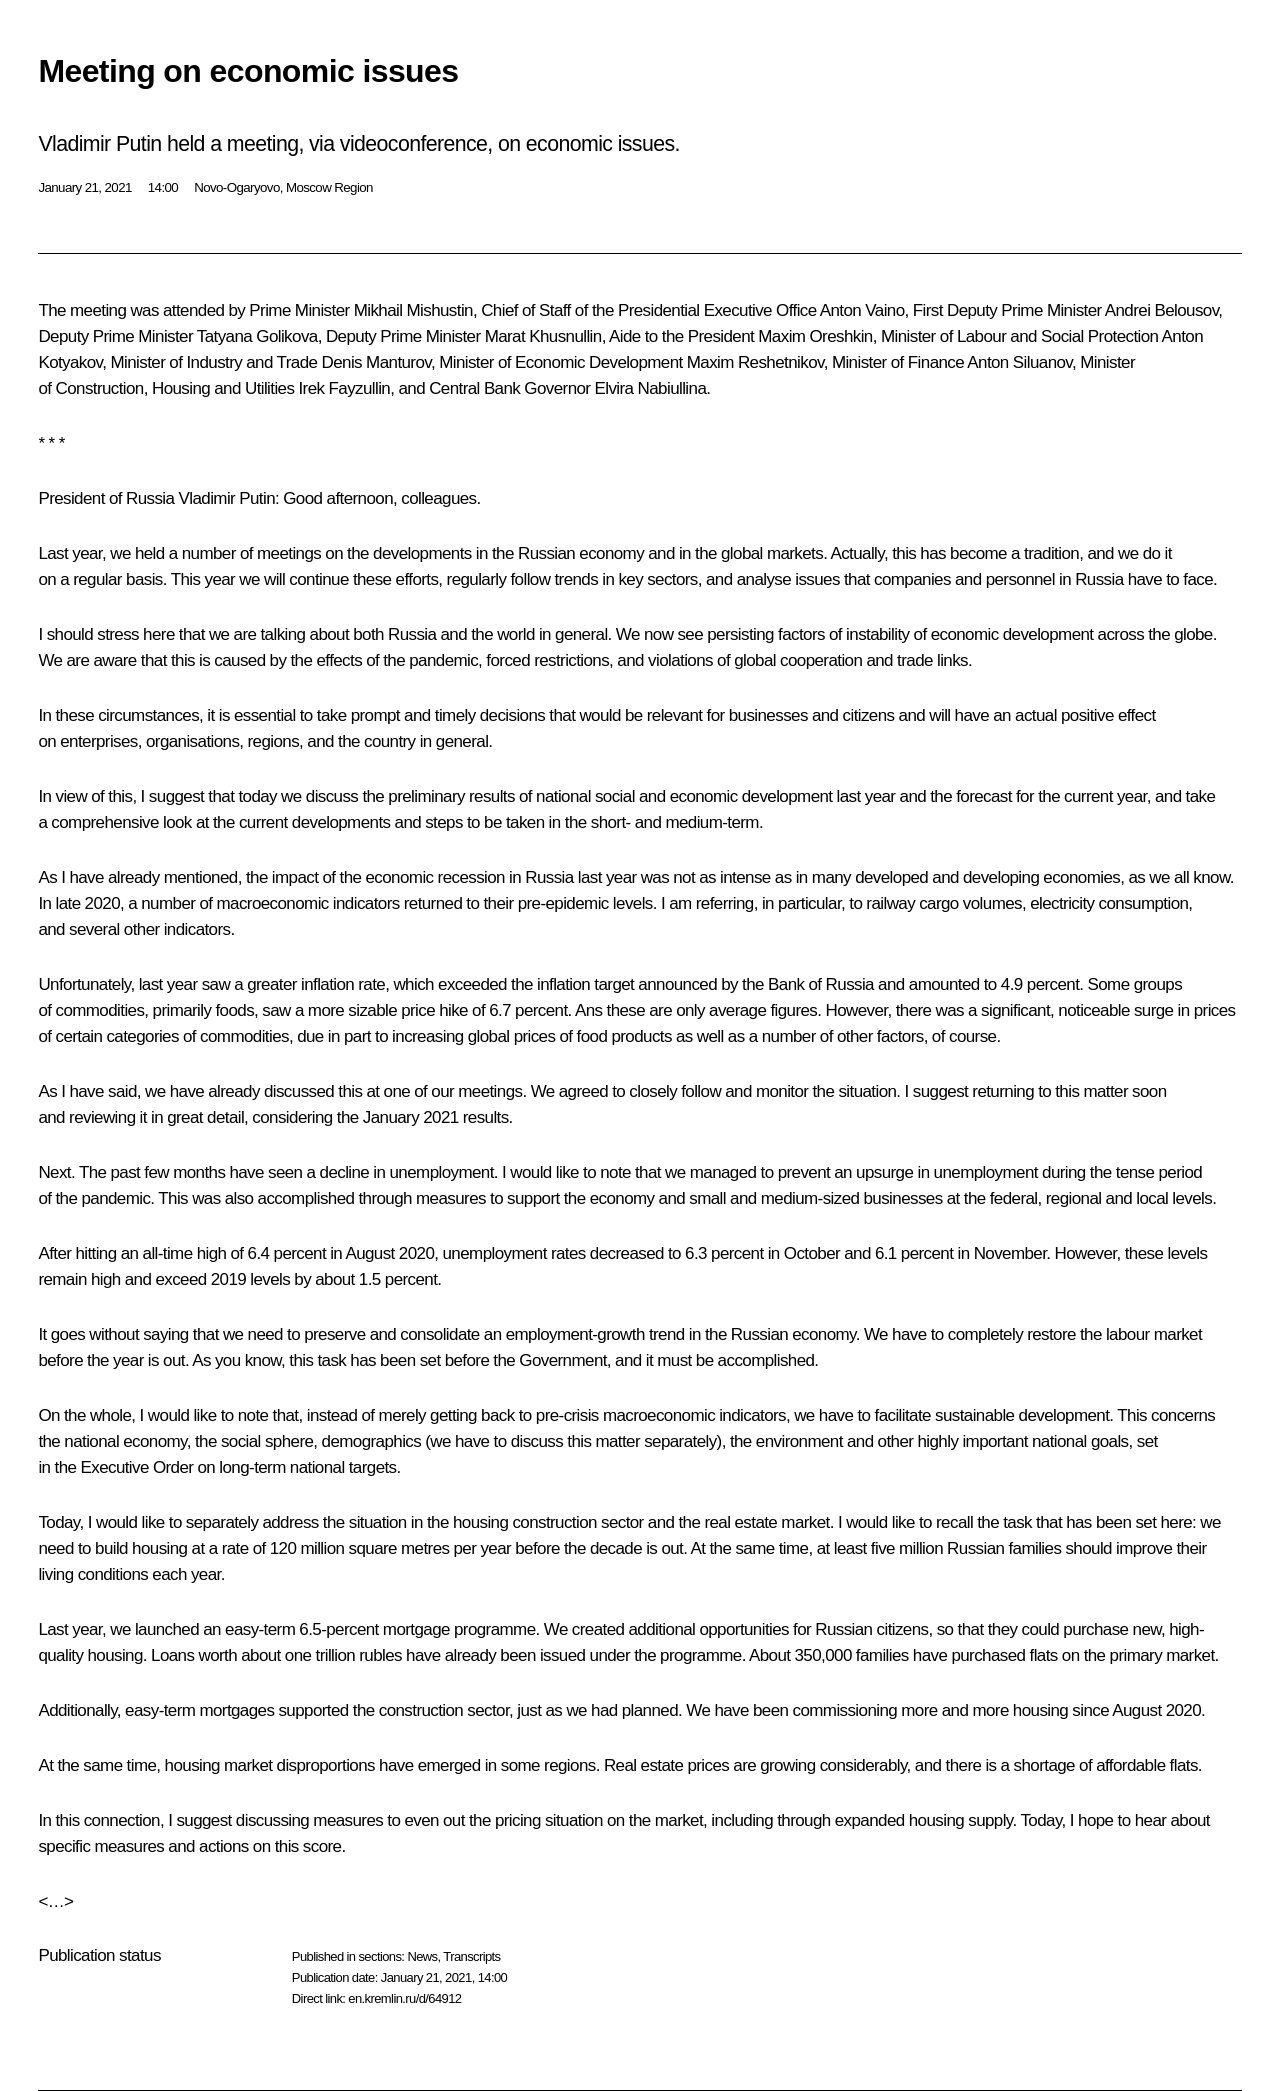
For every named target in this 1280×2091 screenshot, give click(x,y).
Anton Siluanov (1019, 362)
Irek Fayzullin (344, 388)
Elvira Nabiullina (651, 388)
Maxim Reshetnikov (755, 362)
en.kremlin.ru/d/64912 (404, 1998)
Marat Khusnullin (543, 336)
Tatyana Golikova (257, 336)
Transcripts (471, 1956)
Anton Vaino (862, 310)
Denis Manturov (376, 362)
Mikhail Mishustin (413, 310)
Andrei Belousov (1162, 310)
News (422, 1956)
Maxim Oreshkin (815, 336)
